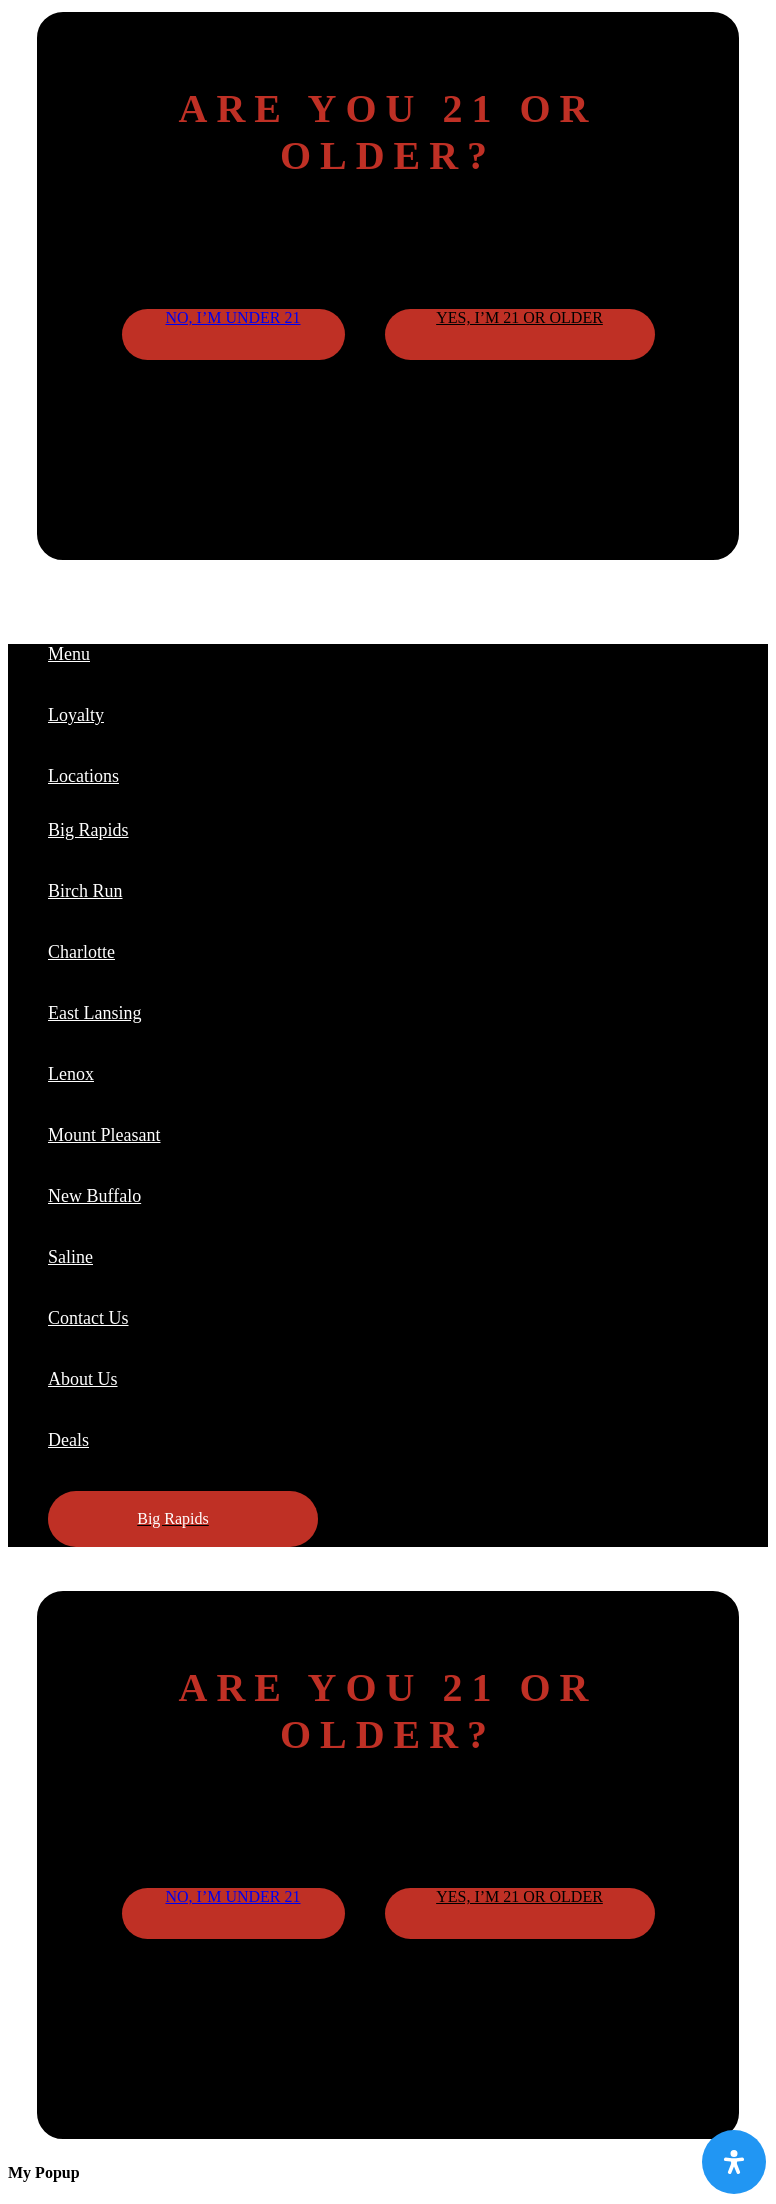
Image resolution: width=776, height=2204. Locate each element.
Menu (69, 654)
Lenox (71, 1074)
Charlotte (81, 952)
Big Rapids (88, 830)
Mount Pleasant (104, 1135)
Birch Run (85, 891)
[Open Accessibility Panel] (734, 2162)
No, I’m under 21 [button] (232, 317)
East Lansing (94, 1013)
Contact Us (88, 1318)
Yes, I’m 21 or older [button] (519, 317)
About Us (83, 1379)
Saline (70, 1257)
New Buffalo (94, 1196)
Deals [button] (68, 1440)
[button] (183, 1519)
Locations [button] (83, 776)
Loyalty (76, 715)
